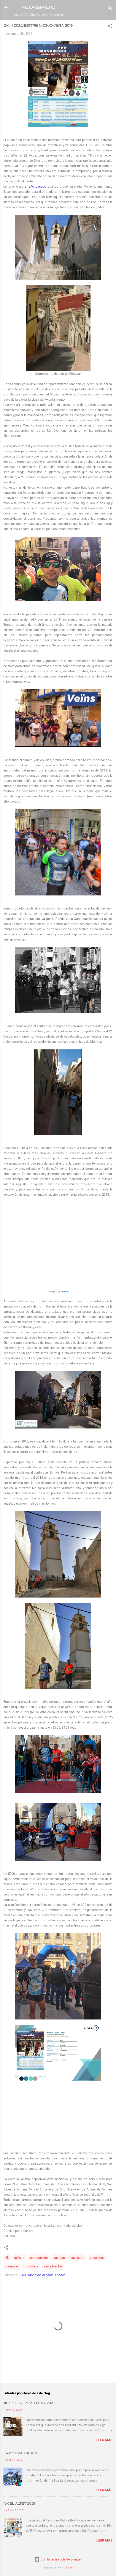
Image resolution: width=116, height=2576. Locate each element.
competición (39, 2258)
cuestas (59, 2258)
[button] (110, 26)
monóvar (11, 2266)
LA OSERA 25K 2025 (20, 2453)
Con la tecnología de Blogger (58, 2559)
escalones (97, 2258)
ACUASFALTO (38, 7)
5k (7, 2258)
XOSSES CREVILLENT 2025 (28, 2403)
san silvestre (53, 2266)
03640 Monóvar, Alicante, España (42, 2275)
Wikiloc (65, 1291)
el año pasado (35, 186)
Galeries (68, 2567)
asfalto (19, 2258)
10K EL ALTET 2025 (19, 2503)
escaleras (77, 2258)
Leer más (104, 2440)
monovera (31, 2266)
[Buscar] (110, 8)
